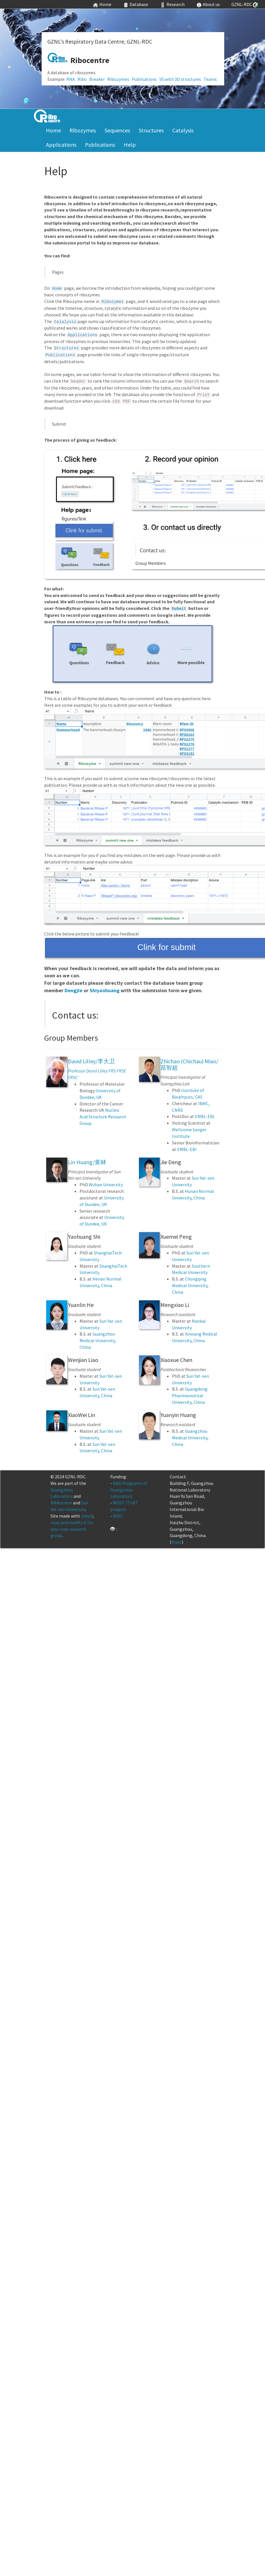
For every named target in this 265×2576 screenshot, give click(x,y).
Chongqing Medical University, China (190, 1285)
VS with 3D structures (180, 79)
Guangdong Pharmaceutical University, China (190, 1395)
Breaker (97, 79)
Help (130, 144)
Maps (176, 1542)
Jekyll (86, 1516)
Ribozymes (118, 79)
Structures (151, 130)
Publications (144, 79)
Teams (210, 79)
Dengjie (73, 990)
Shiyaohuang (104, 990)
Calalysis (65, 322)
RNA (70, 79)
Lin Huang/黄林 (87, 1162)
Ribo (82, 79)
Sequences (117, 130)
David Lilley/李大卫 (91, 1061)
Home (53, 130)
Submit (178, 608)
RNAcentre (61, 1503)
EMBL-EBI (204, 1116)
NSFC (118, 1516)
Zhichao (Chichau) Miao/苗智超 (189, 1064)
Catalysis (183, 130)
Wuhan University (106, 1184)
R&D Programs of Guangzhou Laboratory (128, 1489)
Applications (61, 144)
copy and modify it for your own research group (72, 1529)
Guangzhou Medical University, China (98, 1340)
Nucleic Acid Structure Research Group (103, 1116)
